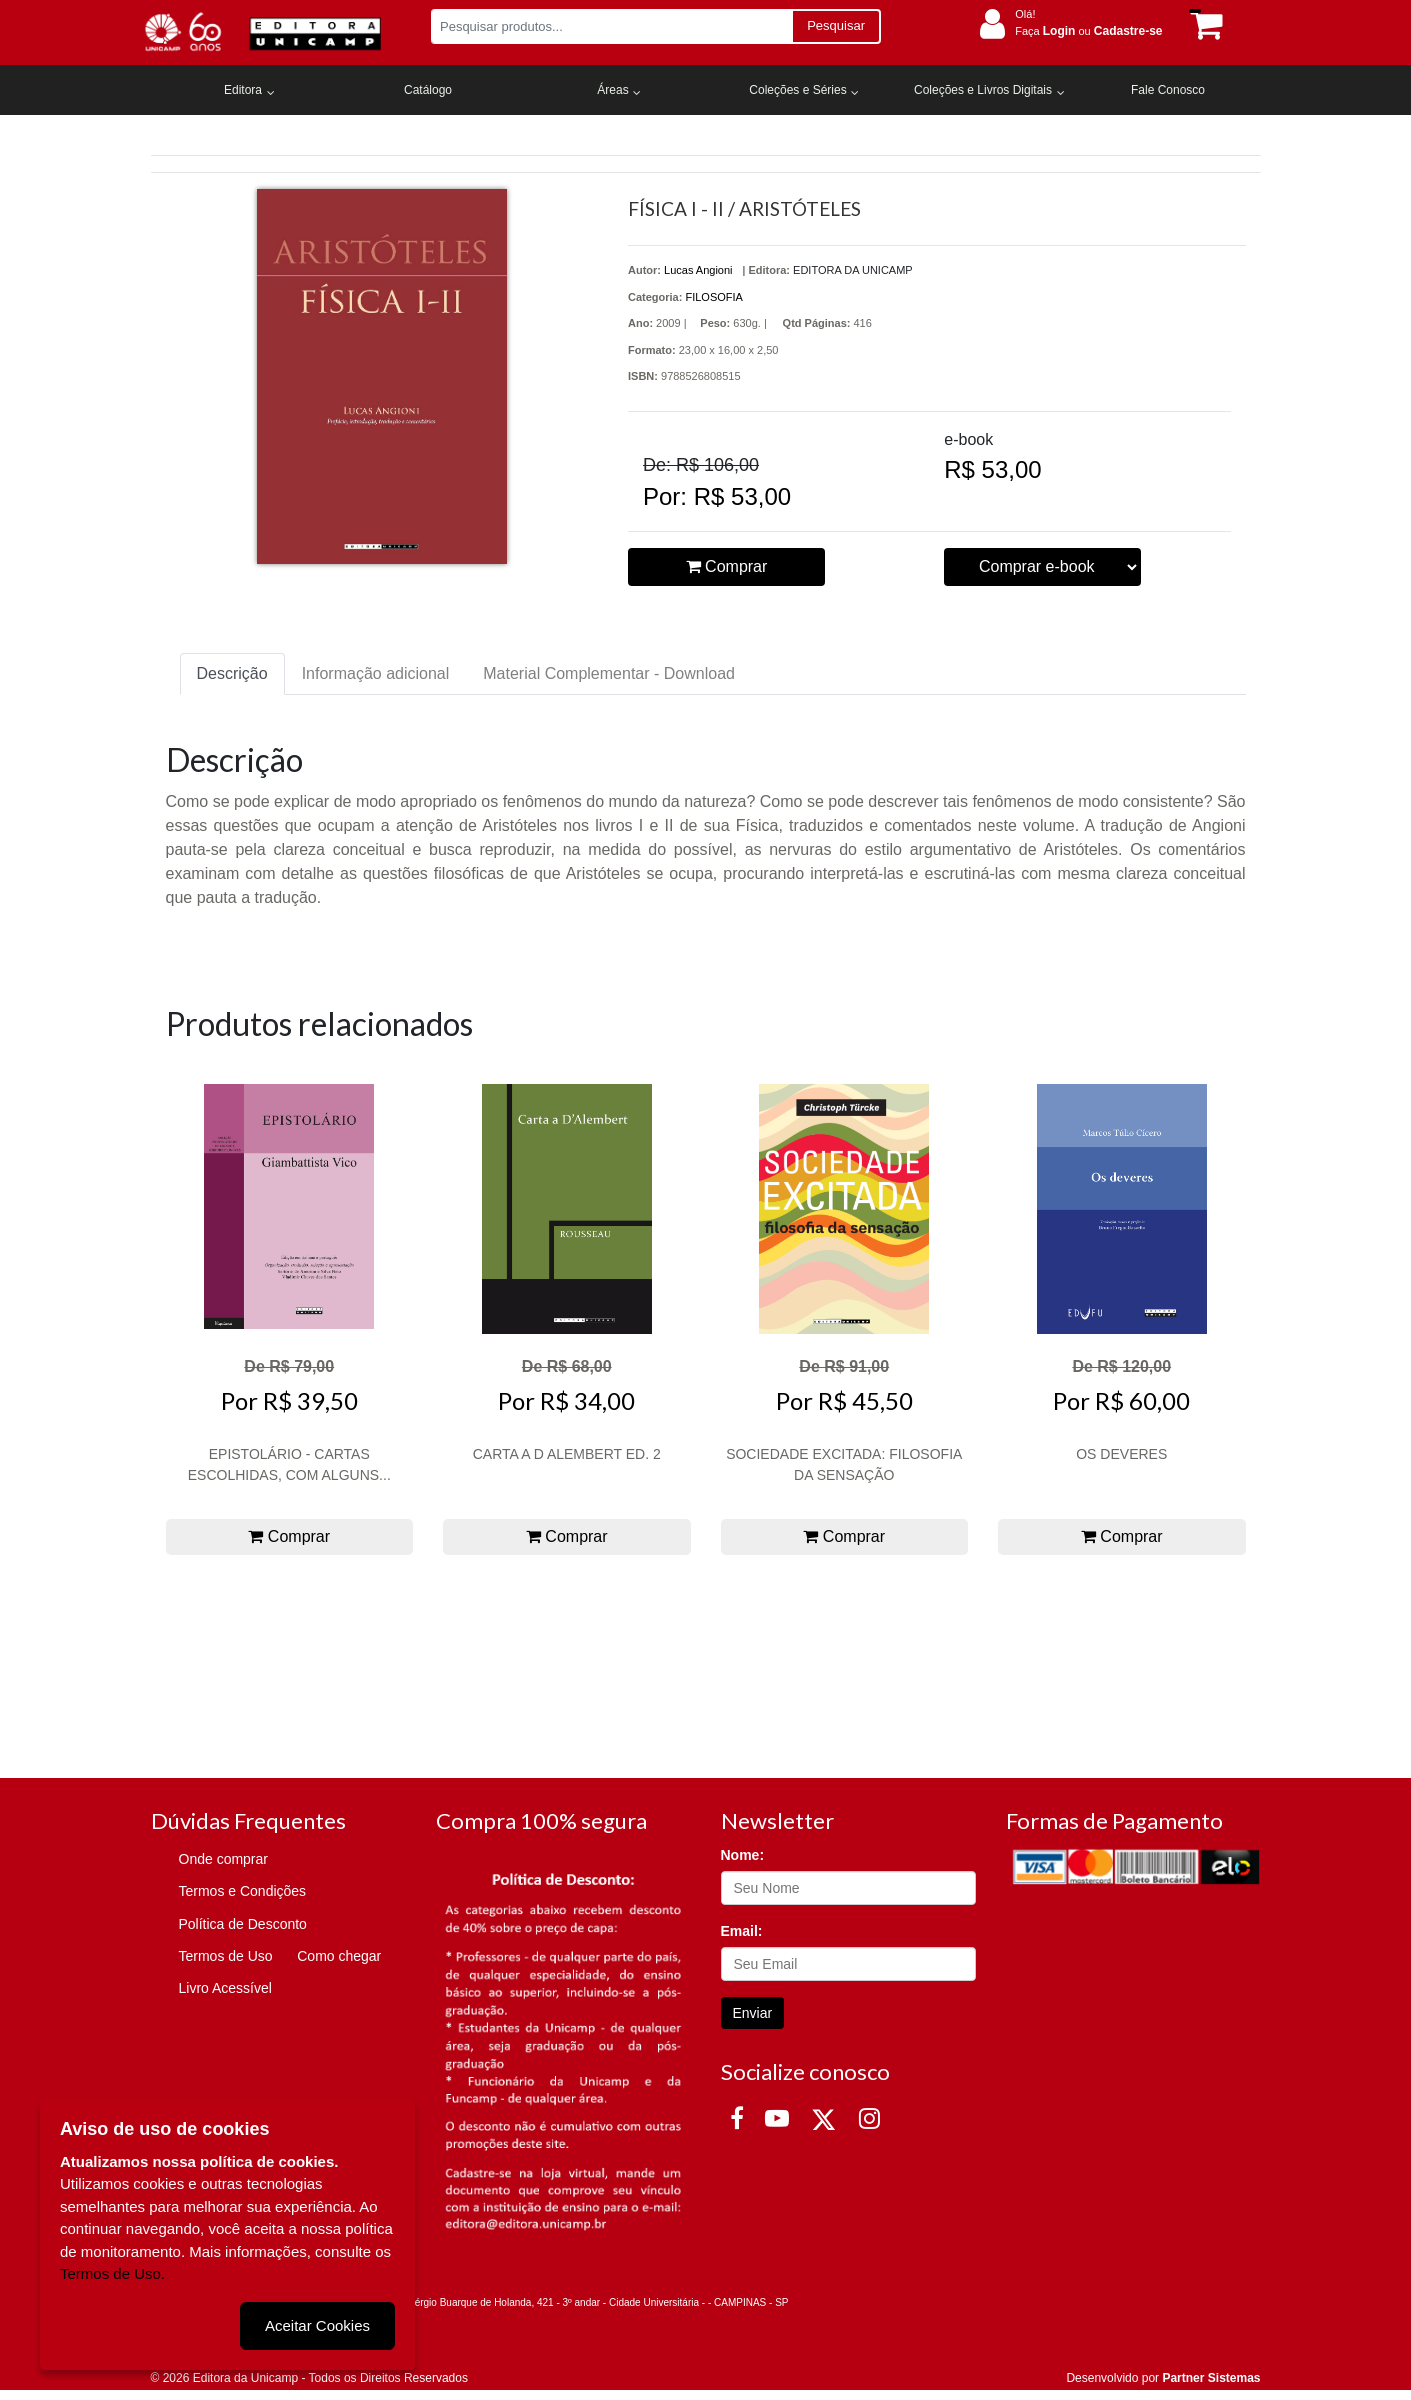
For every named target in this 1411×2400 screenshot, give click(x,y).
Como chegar (339, 1956)
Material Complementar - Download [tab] (609, 673)
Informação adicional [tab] (376, 673)
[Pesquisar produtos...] (611, 26)
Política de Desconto (243, 1924)
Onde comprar (223, 1859)
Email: (742, 1931)
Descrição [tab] (232, 673)
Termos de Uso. (112, 2273)
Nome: (743, 1855)
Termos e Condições (243, 1891)
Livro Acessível (225, 1988)
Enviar (753, 2013)
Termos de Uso (226, 1956)
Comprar (727, 566)
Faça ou (1088, 31)
